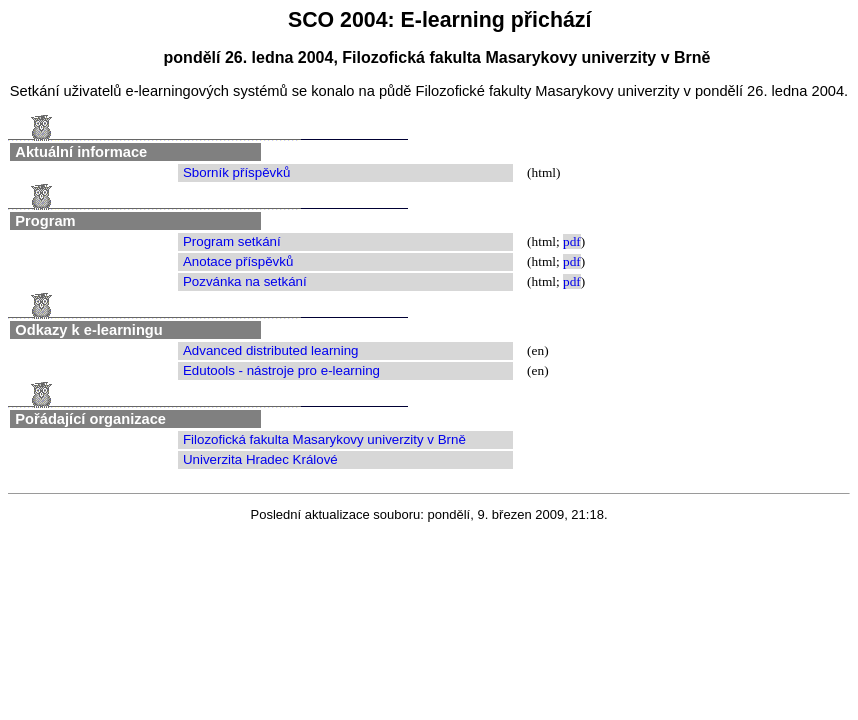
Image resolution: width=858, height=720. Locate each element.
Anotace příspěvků (238, 261)
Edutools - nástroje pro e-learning (281, 370)
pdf (572, 241)
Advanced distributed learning (271, 350)
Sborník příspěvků (236, 172)
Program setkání (232, 241)
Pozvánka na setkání (245, 281)
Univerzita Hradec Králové (260, 459)
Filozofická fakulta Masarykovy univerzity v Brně (324, 439)
